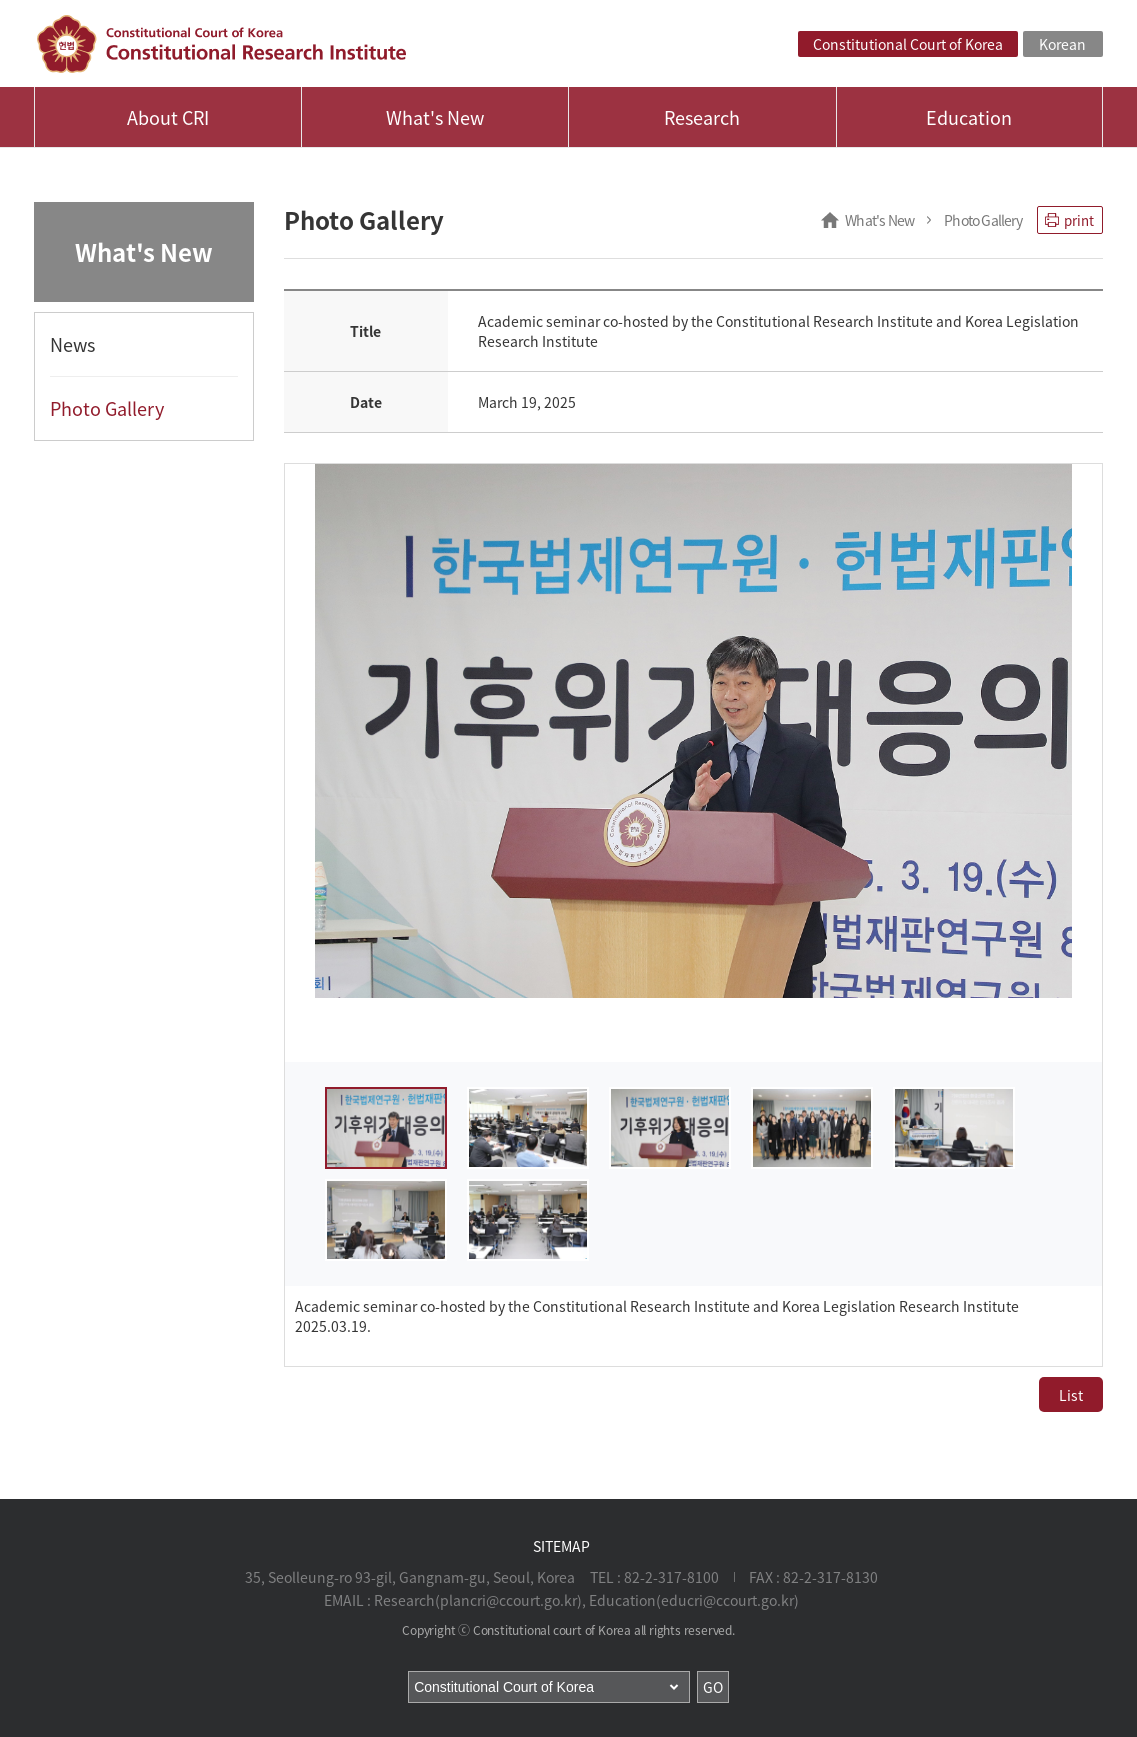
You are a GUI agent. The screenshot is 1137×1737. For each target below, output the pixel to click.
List (1071, 1395)
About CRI (168, 117)
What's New (435, 117)
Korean (1062, 44)
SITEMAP (561, 1546)
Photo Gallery (107, 408)
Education (969, 117)
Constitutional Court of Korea (908, 44)
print (1069, 220)
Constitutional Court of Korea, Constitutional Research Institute (221, 44)
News (72, 344)
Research (702, 117)
